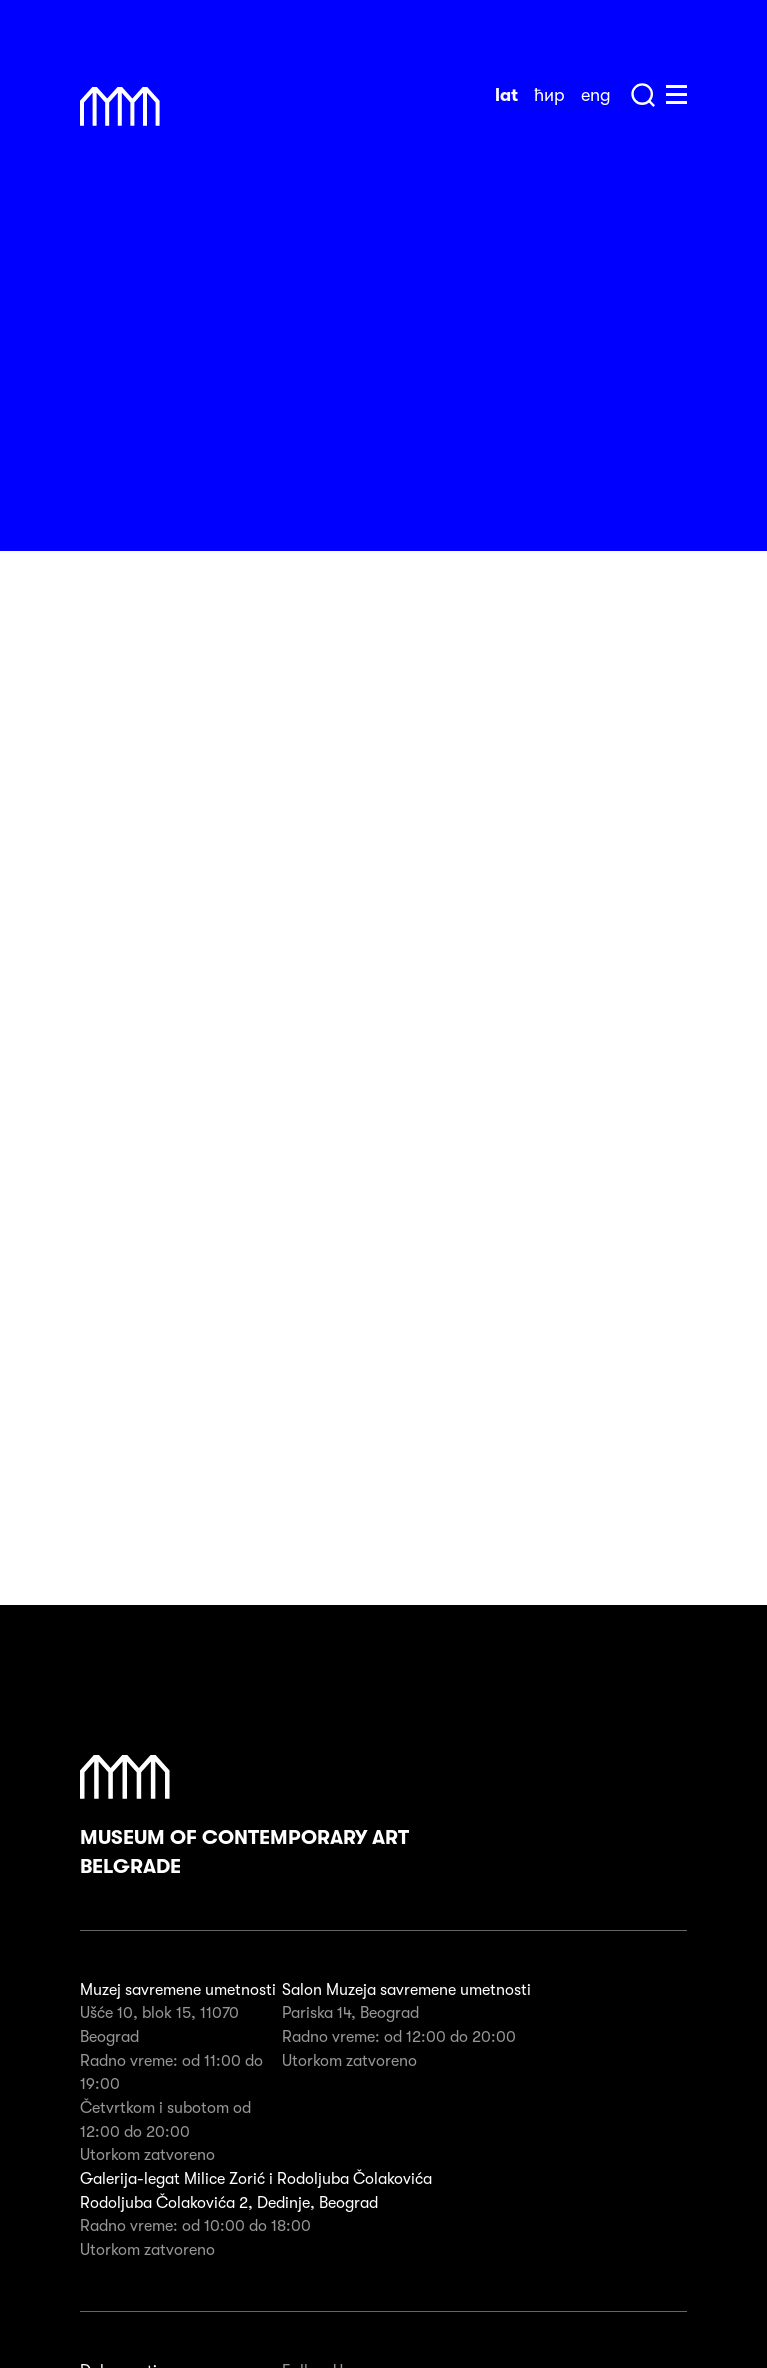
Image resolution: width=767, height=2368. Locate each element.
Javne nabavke (133, 2129)
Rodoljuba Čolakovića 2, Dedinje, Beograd (229, 1909)
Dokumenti (118, 2077)
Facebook (288, 2126)
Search (643, 95)
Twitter (470, 2126)
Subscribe (656, 2220)
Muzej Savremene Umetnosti (120, 107)
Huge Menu (676, 94)
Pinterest (408, 2126)
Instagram (346, 2126)
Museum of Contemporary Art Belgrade (244, 1523)
